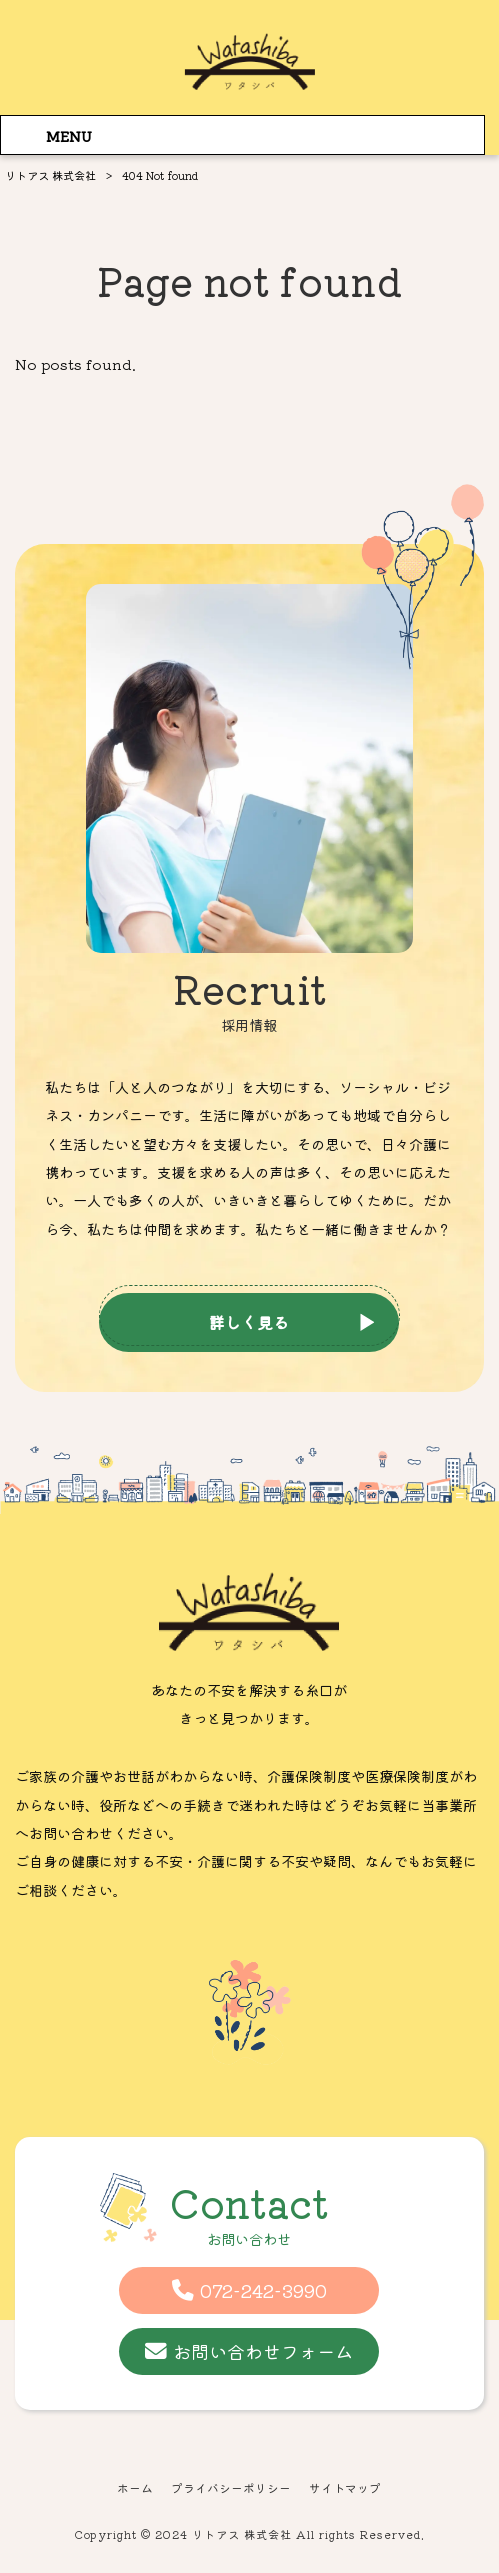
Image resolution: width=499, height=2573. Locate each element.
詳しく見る (249, 1322)
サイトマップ (345, 2488)
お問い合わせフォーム (263, 2351)
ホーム (135, 2488)
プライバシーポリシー (231, 2488)
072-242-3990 (263, 2290)
